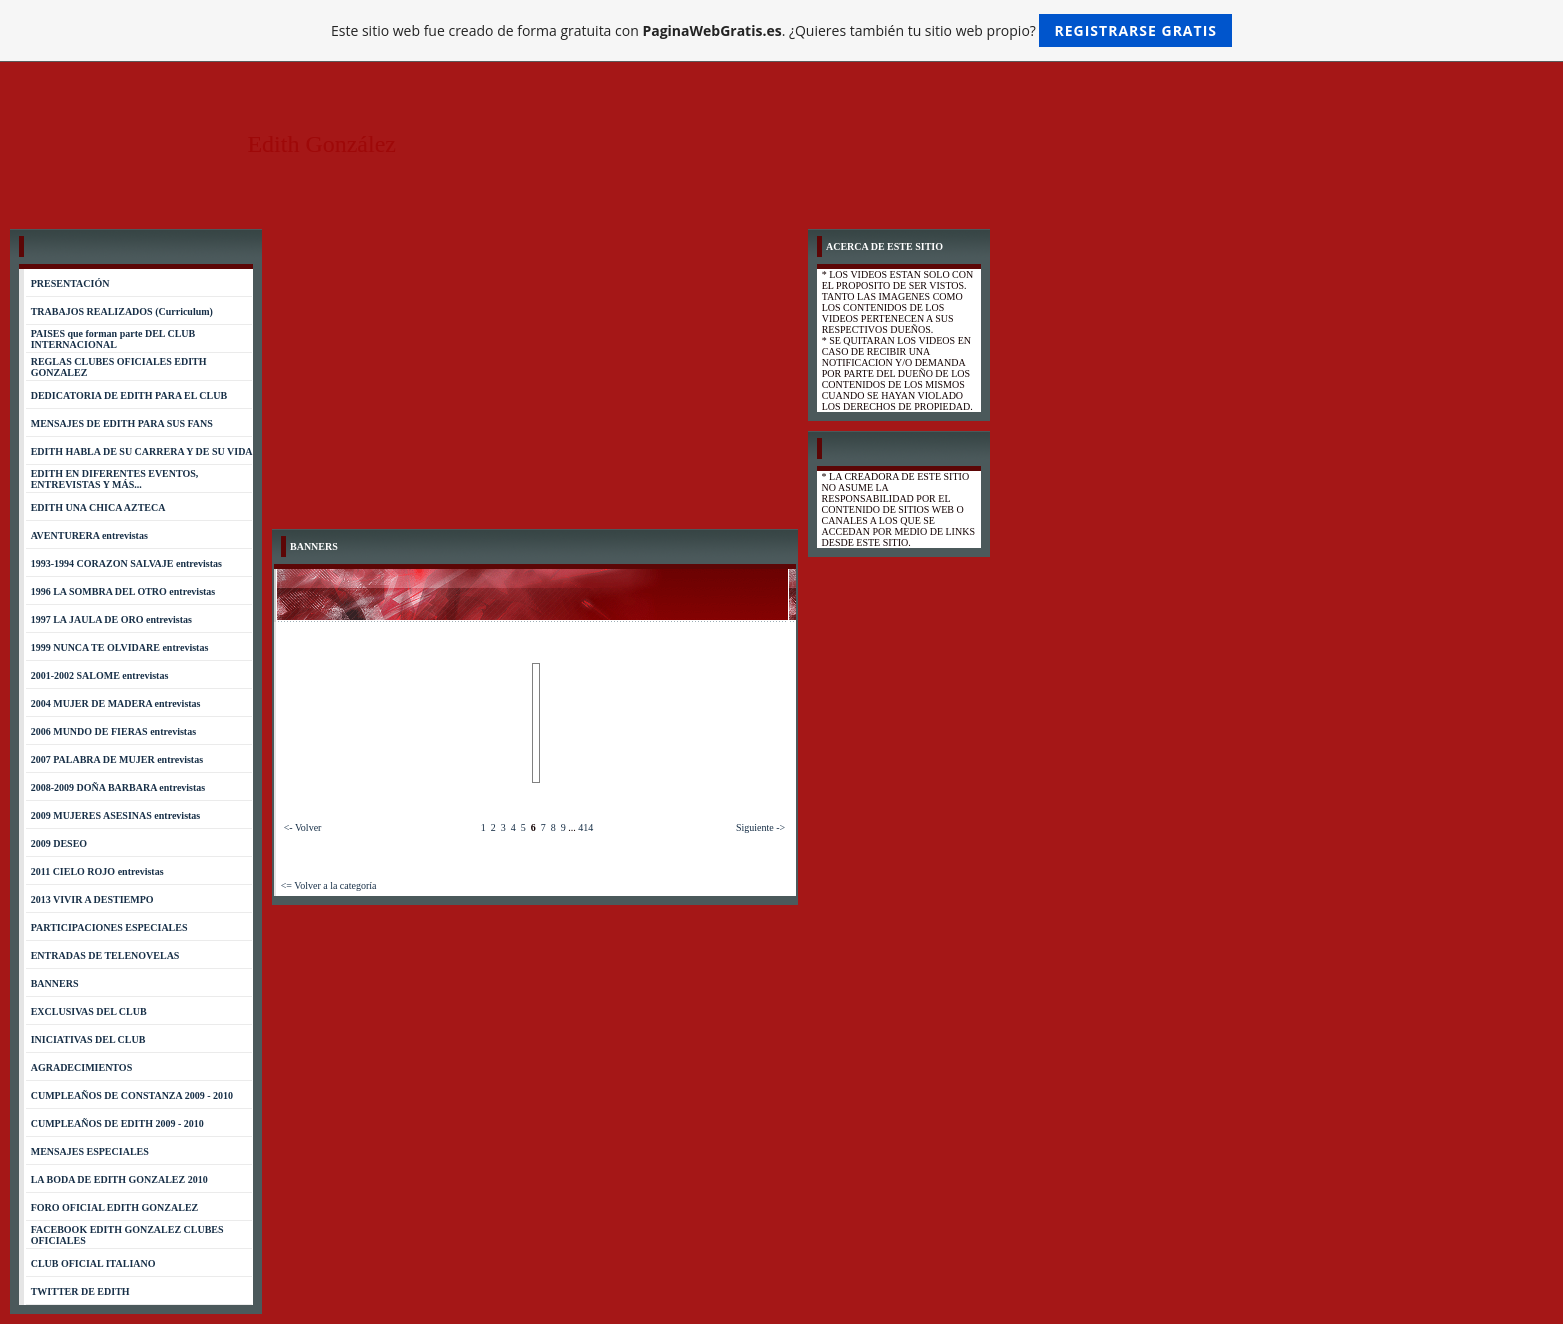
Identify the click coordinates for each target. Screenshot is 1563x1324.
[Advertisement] (535, 379)
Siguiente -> (760, 827)
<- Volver (303, 827)
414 (585, 827)
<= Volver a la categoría (329, 885)
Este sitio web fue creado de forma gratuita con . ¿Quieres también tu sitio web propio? (781, 30)
